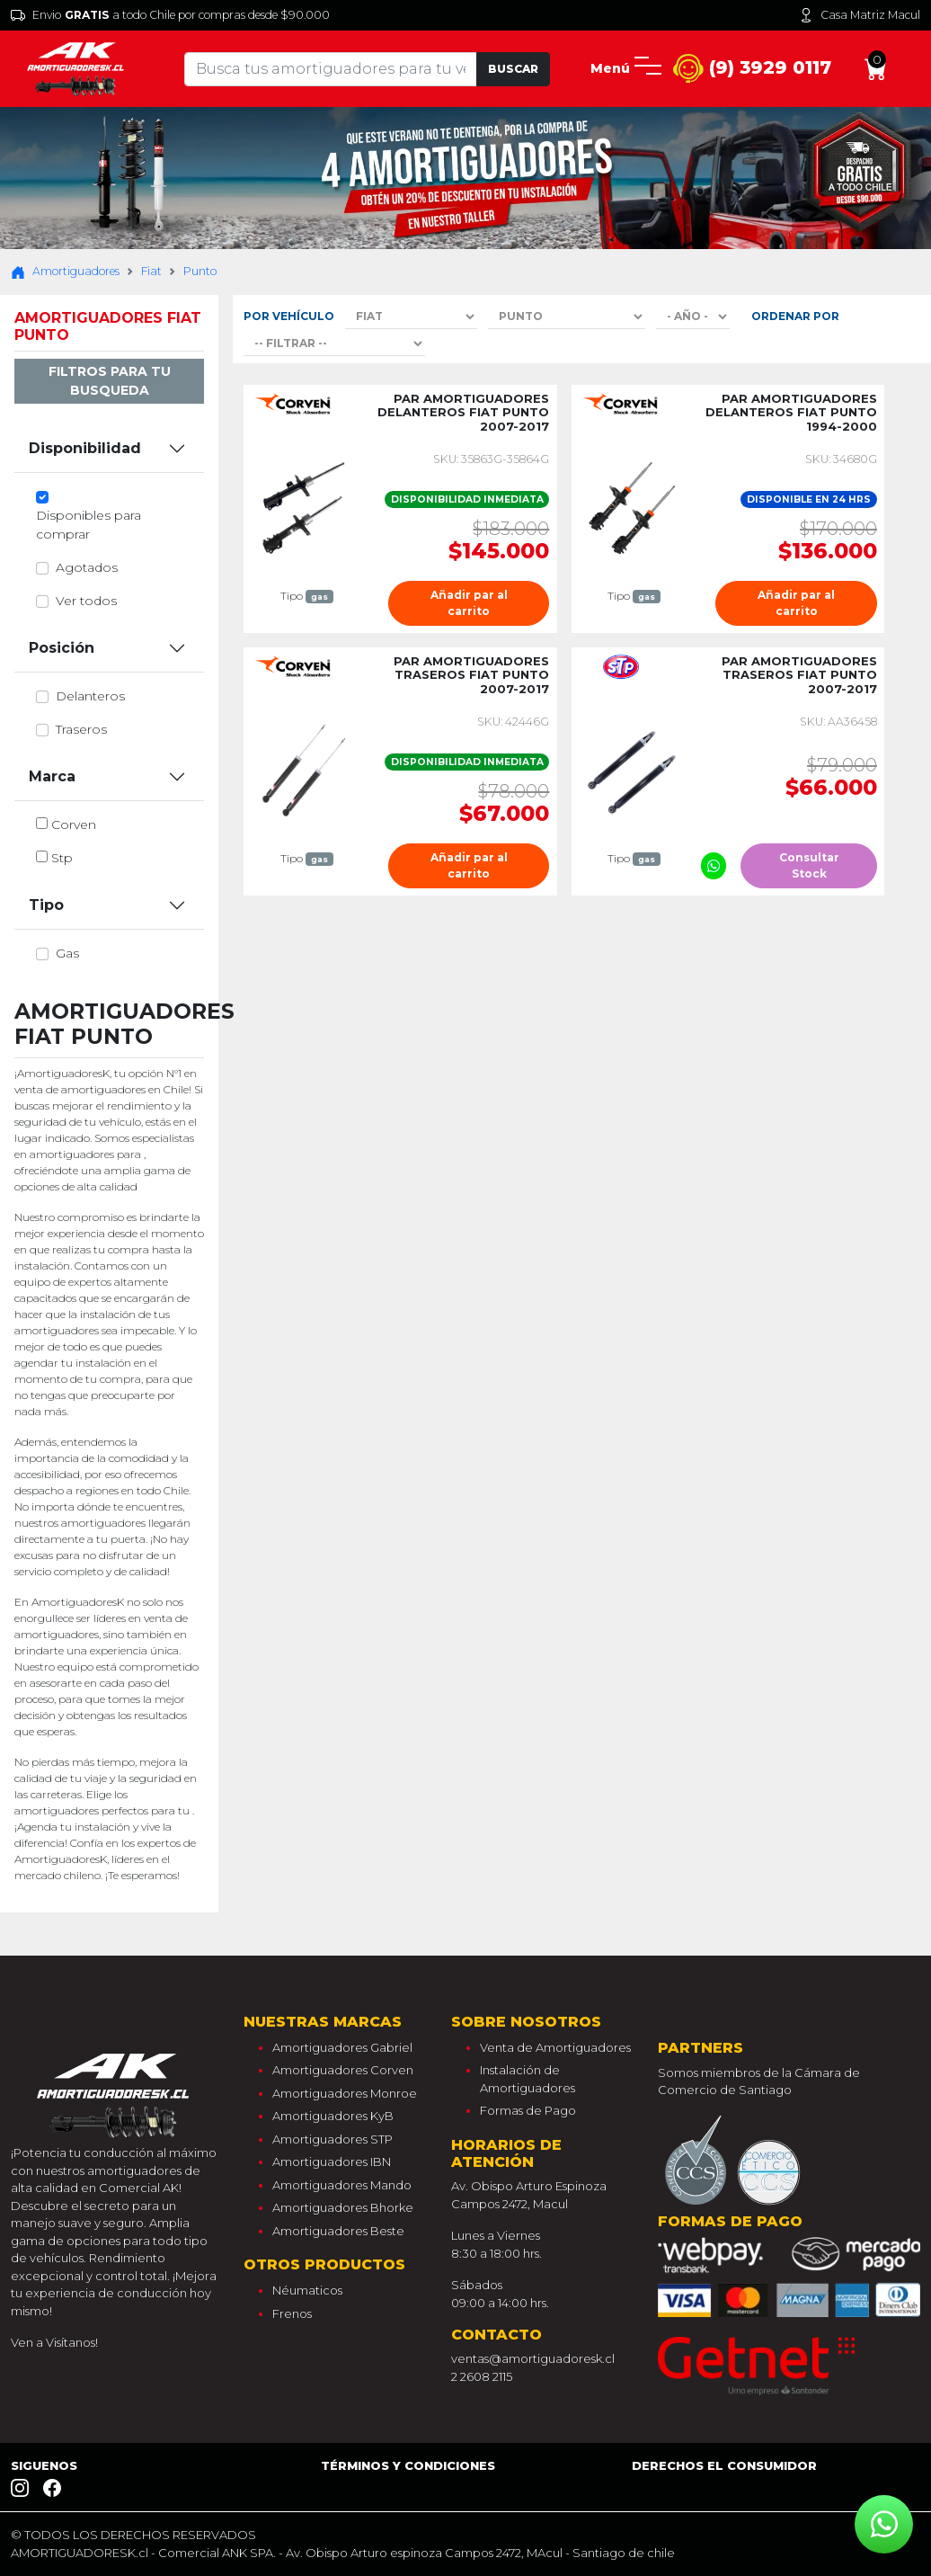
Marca (52, 776)
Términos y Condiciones (408, 2465)
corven (73, 824)
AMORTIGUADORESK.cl (79, 2552)
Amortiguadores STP (332, 2139)
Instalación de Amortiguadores (527, 2079)
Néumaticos (307, 2290)
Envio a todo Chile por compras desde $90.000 (170, 15)
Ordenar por (795, 316)
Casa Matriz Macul (859, 15)
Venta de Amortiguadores (555, 2047)
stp (62, 858)
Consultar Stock (809, 865)
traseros (81, 729)
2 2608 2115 (481, 2376)
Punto (200, 271)
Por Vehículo (289, 316)
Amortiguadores (65, 271)
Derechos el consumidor (724, 2465)
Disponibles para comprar (88, 524)
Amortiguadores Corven (342, 2070)
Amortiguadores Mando (342, 2185)
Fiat (151, 271)
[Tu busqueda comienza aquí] (331, 69)
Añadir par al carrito (469, 603)
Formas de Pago (528, 2110)
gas (67, 953)
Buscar (513, 69)
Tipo (46, 905)
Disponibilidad (85, 448)
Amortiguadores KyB (333, 2115)
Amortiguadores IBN (331, 2161)
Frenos (292, 2313)
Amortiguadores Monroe (344, 2093)
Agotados (87, 567)
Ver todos (86, 601)
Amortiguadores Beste (338, 2231)
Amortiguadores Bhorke (342, 2207)
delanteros (90, 696)
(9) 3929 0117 (752, 69)
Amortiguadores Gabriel (342, 2047)
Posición (61, 647)
